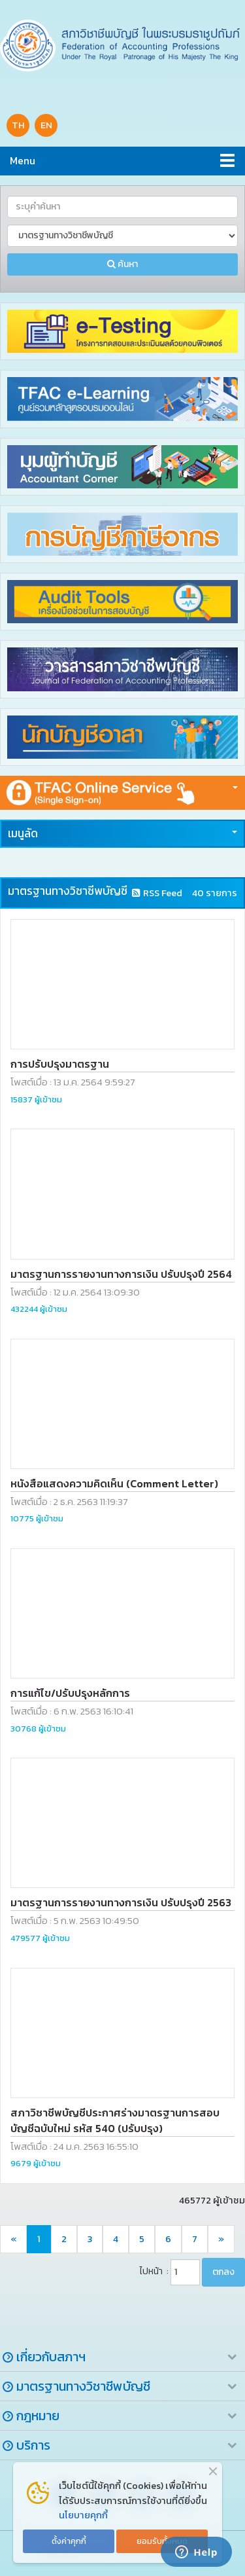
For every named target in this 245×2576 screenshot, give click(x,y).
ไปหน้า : (154, 2271)
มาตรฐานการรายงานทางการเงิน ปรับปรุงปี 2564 (121, 1274)
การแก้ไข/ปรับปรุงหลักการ (70, 1693)
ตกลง (223, 2272)
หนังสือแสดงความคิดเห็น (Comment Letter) (114, 1483)
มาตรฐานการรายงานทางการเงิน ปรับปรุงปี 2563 (120, 1902)
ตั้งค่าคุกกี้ (69, 2541)
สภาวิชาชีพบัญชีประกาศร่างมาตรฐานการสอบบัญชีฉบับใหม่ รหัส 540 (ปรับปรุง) (115, 2120)
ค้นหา (122, 264)
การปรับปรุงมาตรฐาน (59, 1064)
